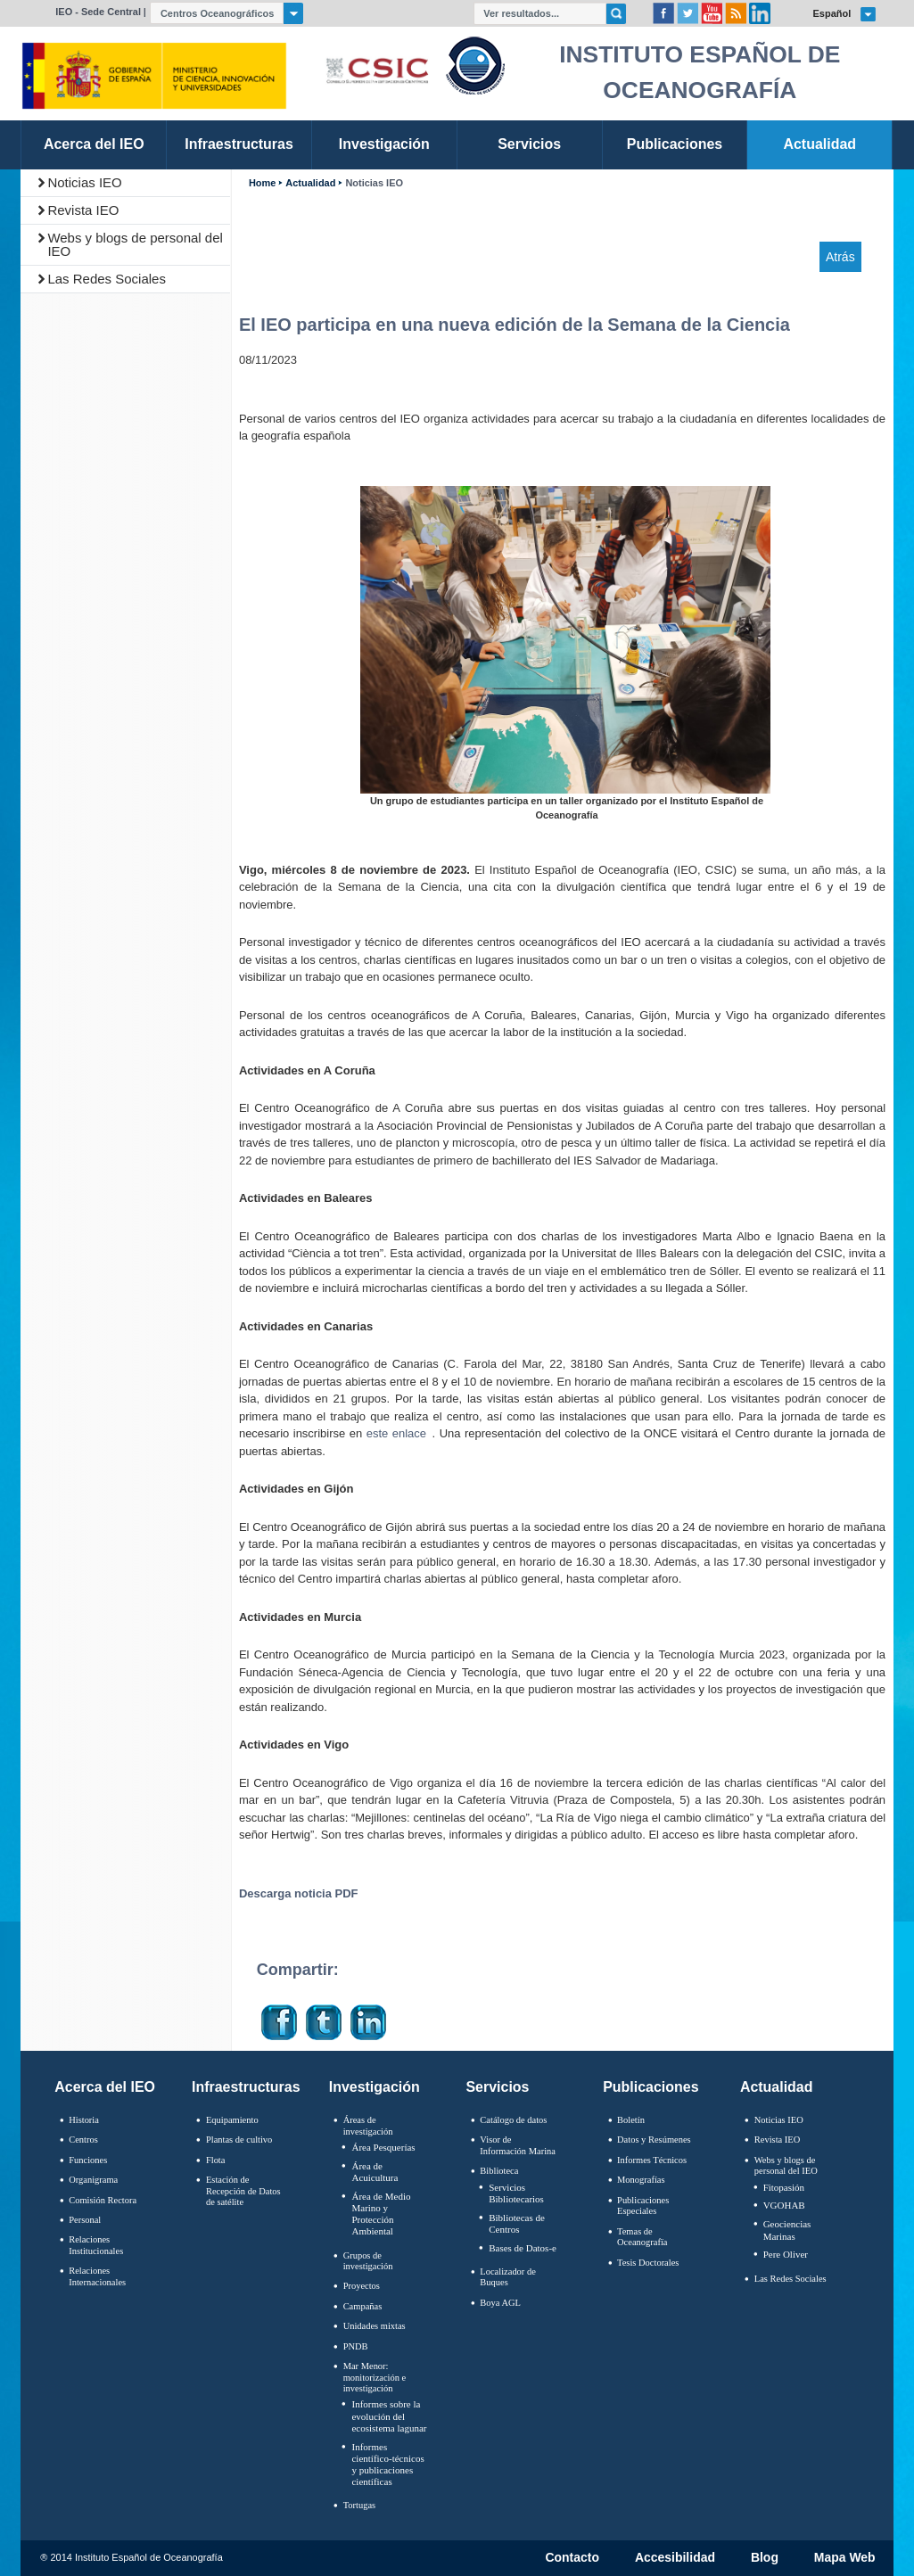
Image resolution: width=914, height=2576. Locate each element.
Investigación (374, 2087)
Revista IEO (83, 210)
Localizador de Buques (508, 2277)
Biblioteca (499, 2171)
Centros (83, 2139)
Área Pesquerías (383, 2147)
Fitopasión (783, 2187)
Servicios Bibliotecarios (516, 2193)
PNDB (355, 2346)
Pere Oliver (785, 2254)
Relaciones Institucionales (96, 2245)
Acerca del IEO (104, 2087)
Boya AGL (500, 2303)
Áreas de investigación (368, 2125)
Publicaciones (650, 2087)
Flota (216, 2160)
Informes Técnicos (652, 2160)
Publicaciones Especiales (643, 2206)
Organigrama (93, 2180)
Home (262, 183)
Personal (85, 2220)
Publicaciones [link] (674, 144)
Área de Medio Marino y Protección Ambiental (380, 2214)
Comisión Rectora (102, 2200)
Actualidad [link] (819, 144)
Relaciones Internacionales (97, 2276)
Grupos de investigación (368, 2261)
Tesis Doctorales (648, 2262)
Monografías (641, 2180)
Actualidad (310, 183)
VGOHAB (784, 2205)
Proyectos (361, 2286)
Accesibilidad (675, 2558)
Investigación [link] (384, 144)
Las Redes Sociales (106, 278)
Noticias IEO (84, 182)
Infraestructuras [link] (239, 144)
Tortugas (359, 2505)
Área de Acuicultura (374, 2171)
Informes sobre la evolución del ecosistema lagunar (388, 2415)
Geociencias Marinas (787, 2229)
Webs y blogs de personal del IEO (135, 244)
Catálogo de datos (513, 2120)
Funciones (88, 2160)
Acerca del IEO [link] (94, 144)
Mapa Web (845, 2558)
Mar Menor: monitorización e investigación (375, 2377)
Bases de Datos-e (522, 2248)
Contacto (572, 2558)
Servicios (497, 2087)
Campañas (363, 2306)
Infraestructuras (246, 2087)
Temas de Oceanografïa (642, 2237)
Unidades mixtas (374, 2326)
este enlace (396, 1433)
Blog (764, 2558)
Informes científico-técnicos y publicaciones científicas (387, 2464)
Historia (84, 2120)
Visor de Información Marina (518, 2145)
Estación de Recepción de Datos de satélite (243, 2191)
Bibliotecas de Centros (517, 2223)
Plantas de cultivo (239, 2139)
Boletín (631, 2120)
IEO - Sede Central (98, 11)
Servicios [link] (529, 144)
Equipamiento (232, 2120)
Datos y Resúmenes (654, 2139)
